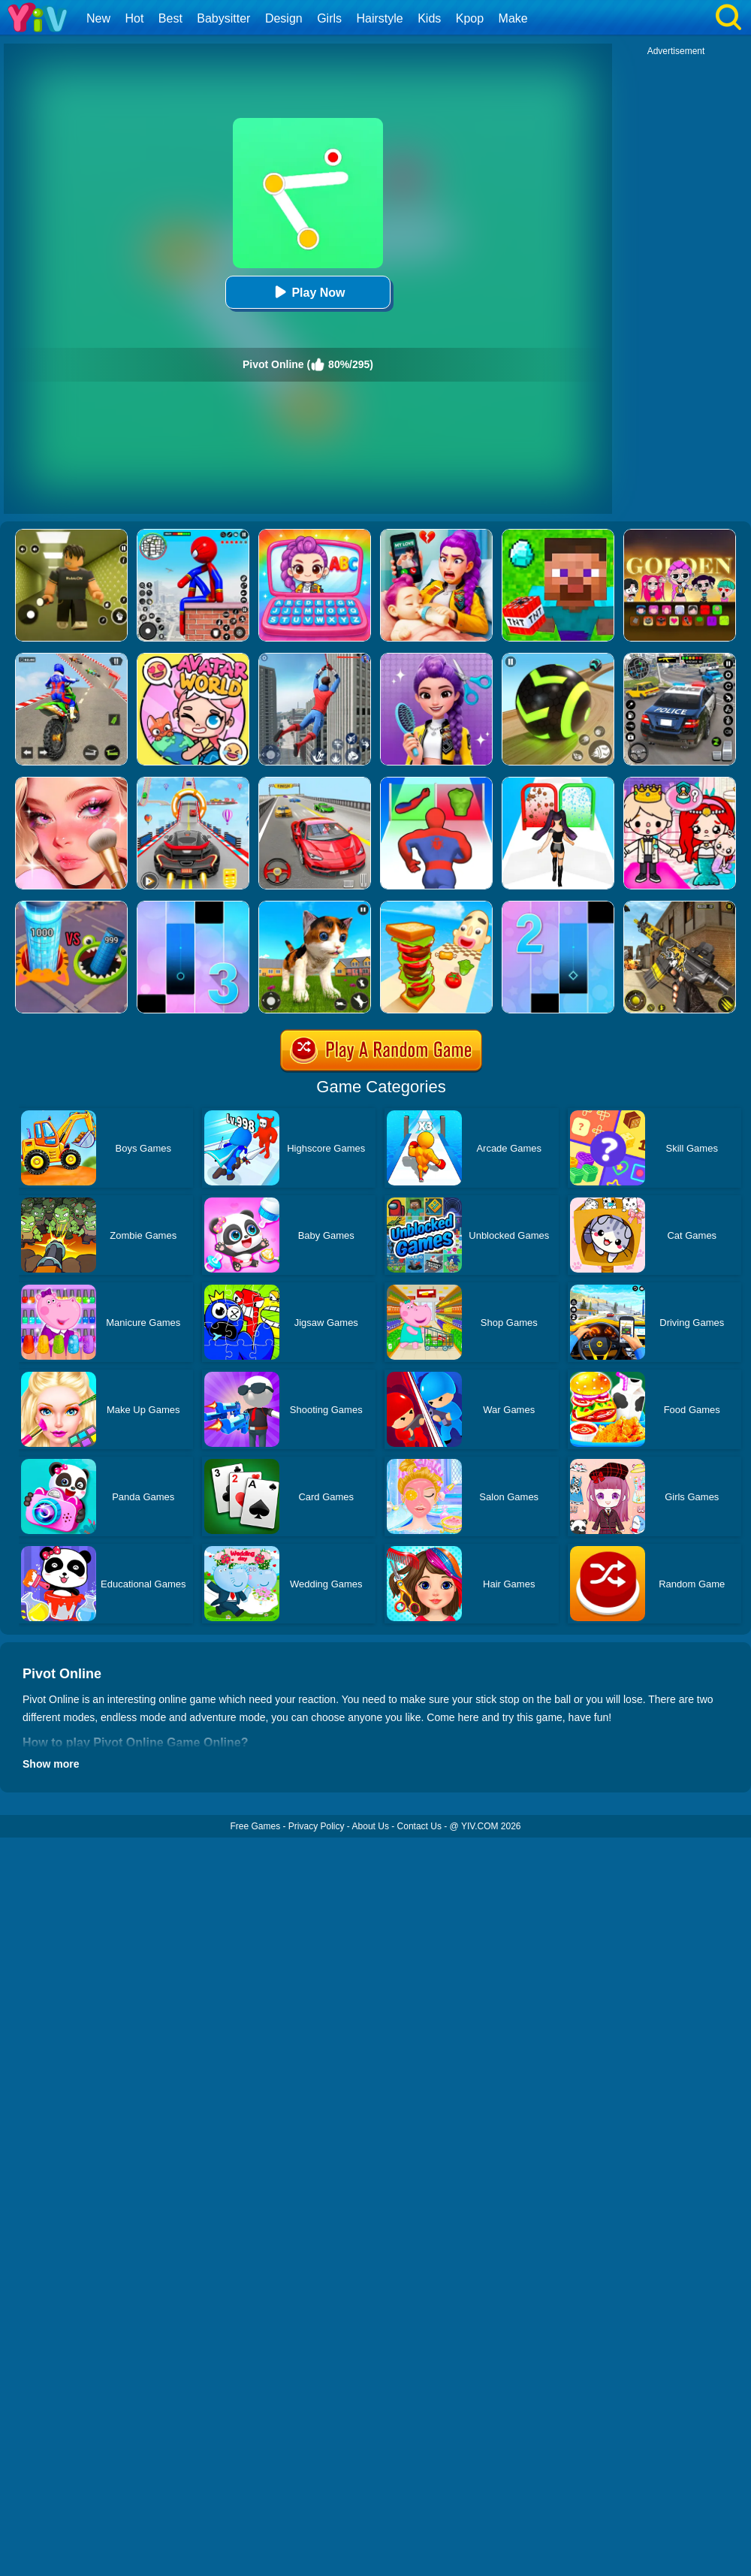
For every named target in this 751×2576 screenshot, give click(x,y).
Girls (329, 18)
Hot (134, 18)
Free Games (255, 1826)
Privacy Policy (316, 1826)
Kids (429, 18)
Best (170, 18)
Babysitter (223, 18)
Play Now (307, 291)
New (98, 18)
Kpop (470, 18)
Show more (51, 1764)
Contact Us (419, 1826)
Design (284, 18)
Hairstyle (380, 18)
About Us (370, 1826)
